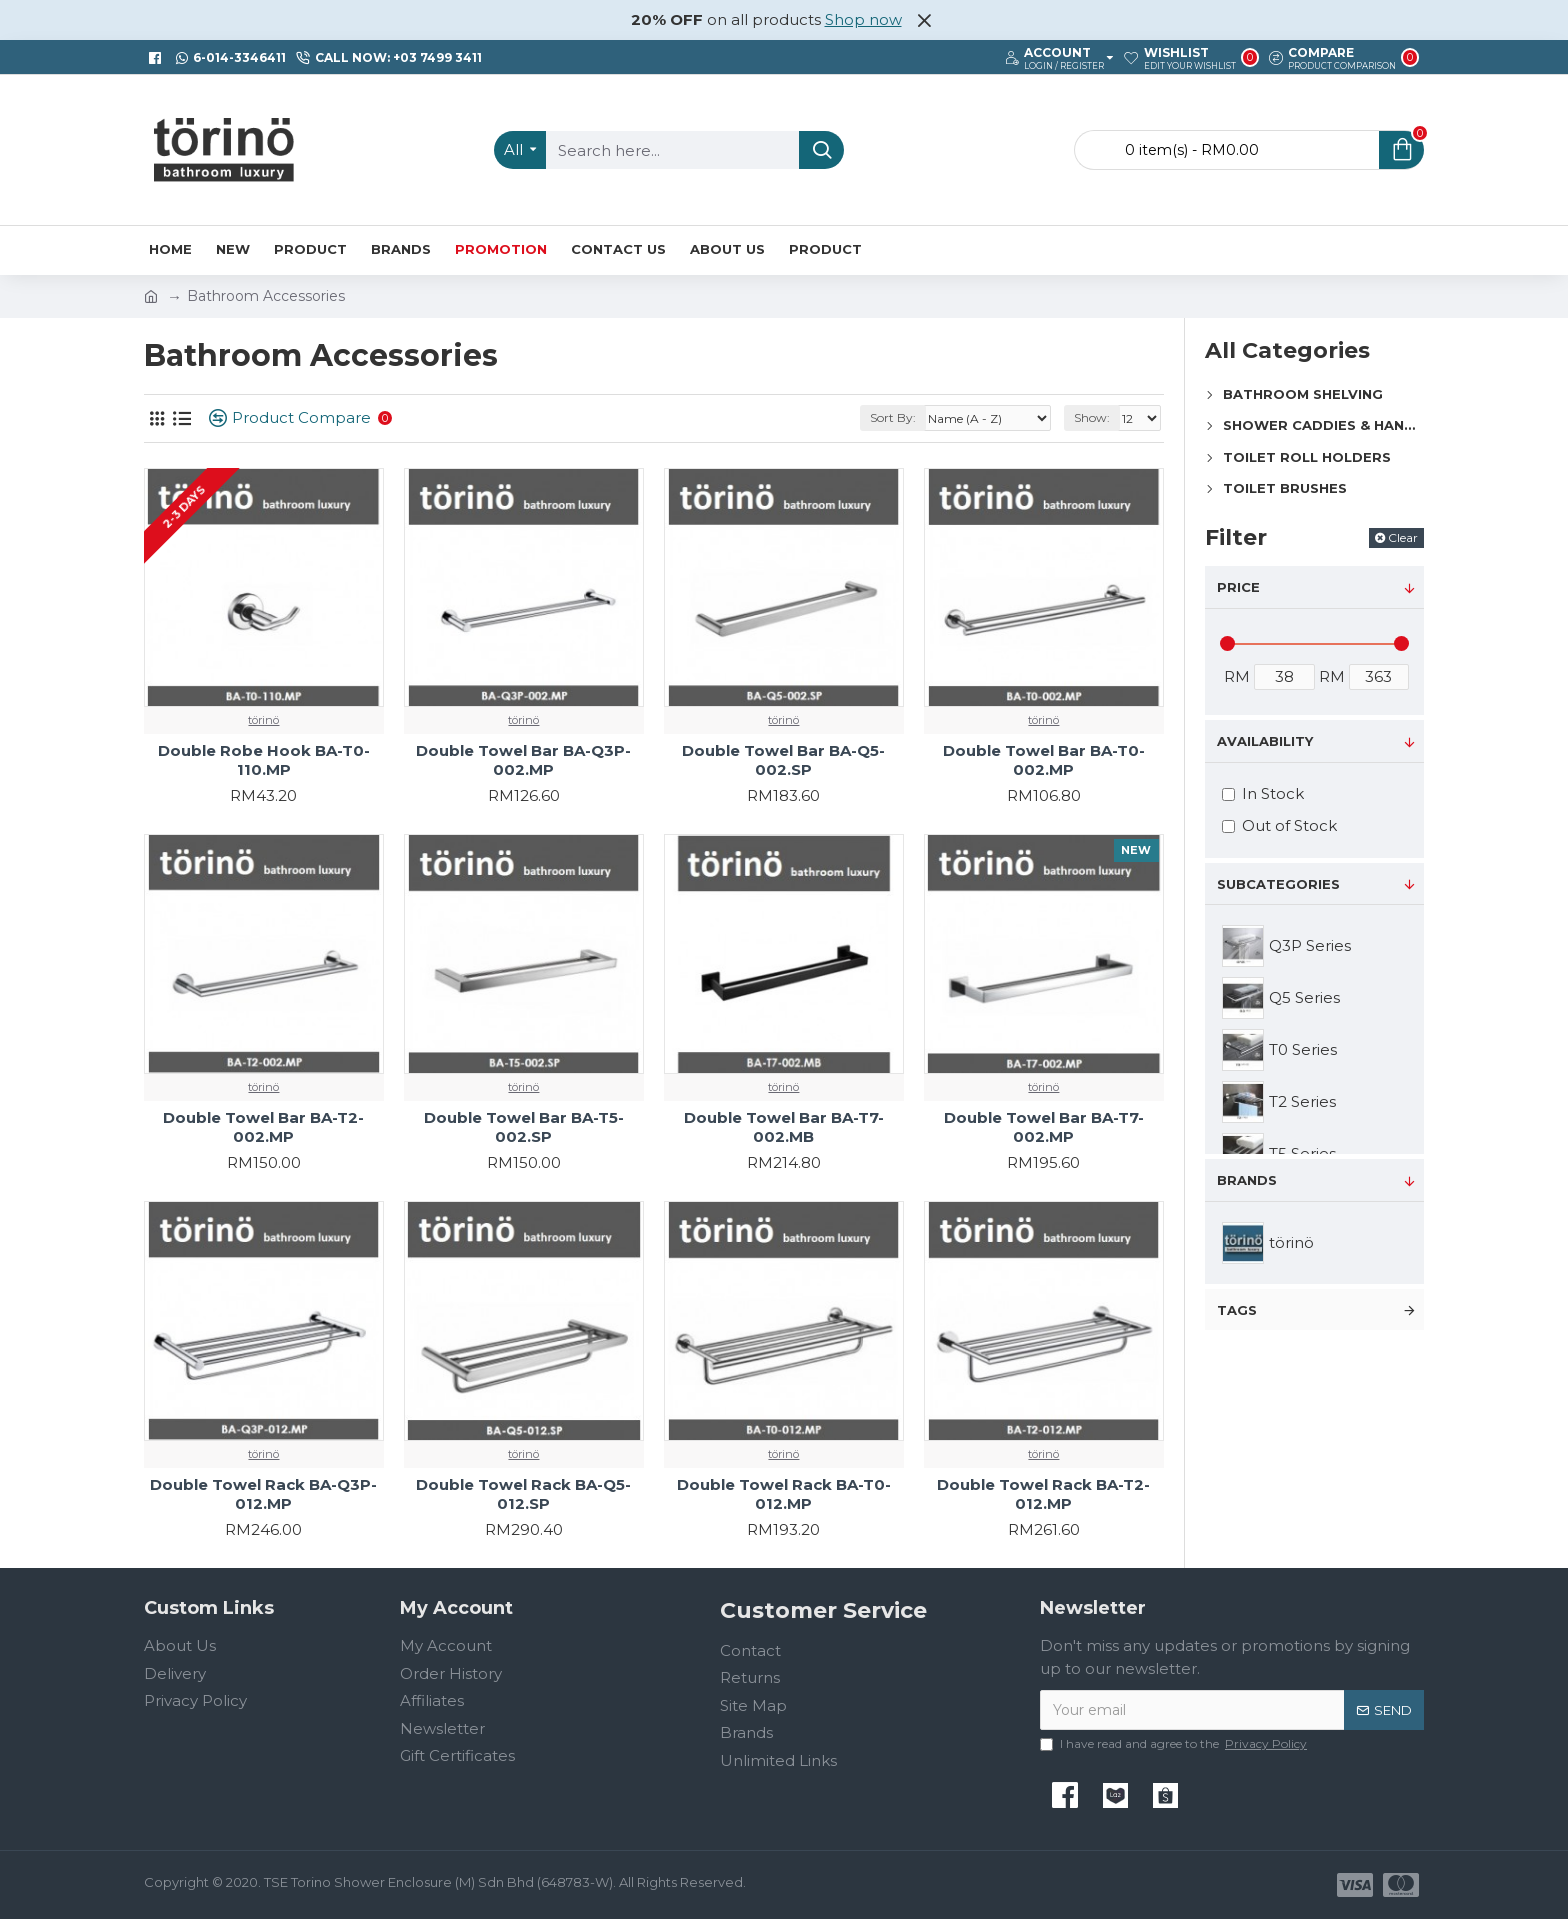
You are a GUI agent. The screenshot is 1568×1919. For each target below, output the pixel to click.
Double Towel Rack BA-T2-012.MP (1043, 1494)
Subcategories (1278, 884)
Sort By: (893, 417)
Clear (1403, 537)
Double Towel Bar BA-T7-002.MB (784, 1127)
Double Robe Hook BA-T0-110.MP (264, 760)
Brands (1247, 1180)
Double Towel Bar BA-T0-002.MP (1044, 760)
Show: (1092, 417)
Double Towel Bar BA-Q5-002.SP (783, 760)
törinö (263, 720)
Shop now (863, 19)
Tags (1237, 1310)
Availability (1265, 741)
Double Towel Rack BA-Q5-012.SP (523, 1494)
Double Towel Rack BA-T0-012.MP (784, 1494)
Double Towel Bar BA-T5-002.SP (524, 1127)
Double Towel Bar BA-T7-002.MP (1044, 1127)
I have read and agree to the (1175, 1744)
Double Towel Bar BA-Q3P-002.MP (523, 760)
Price (1238, 587)
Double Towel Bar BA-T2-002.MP (263, 1127)
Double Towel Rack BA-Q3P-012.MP (263, 1494)
